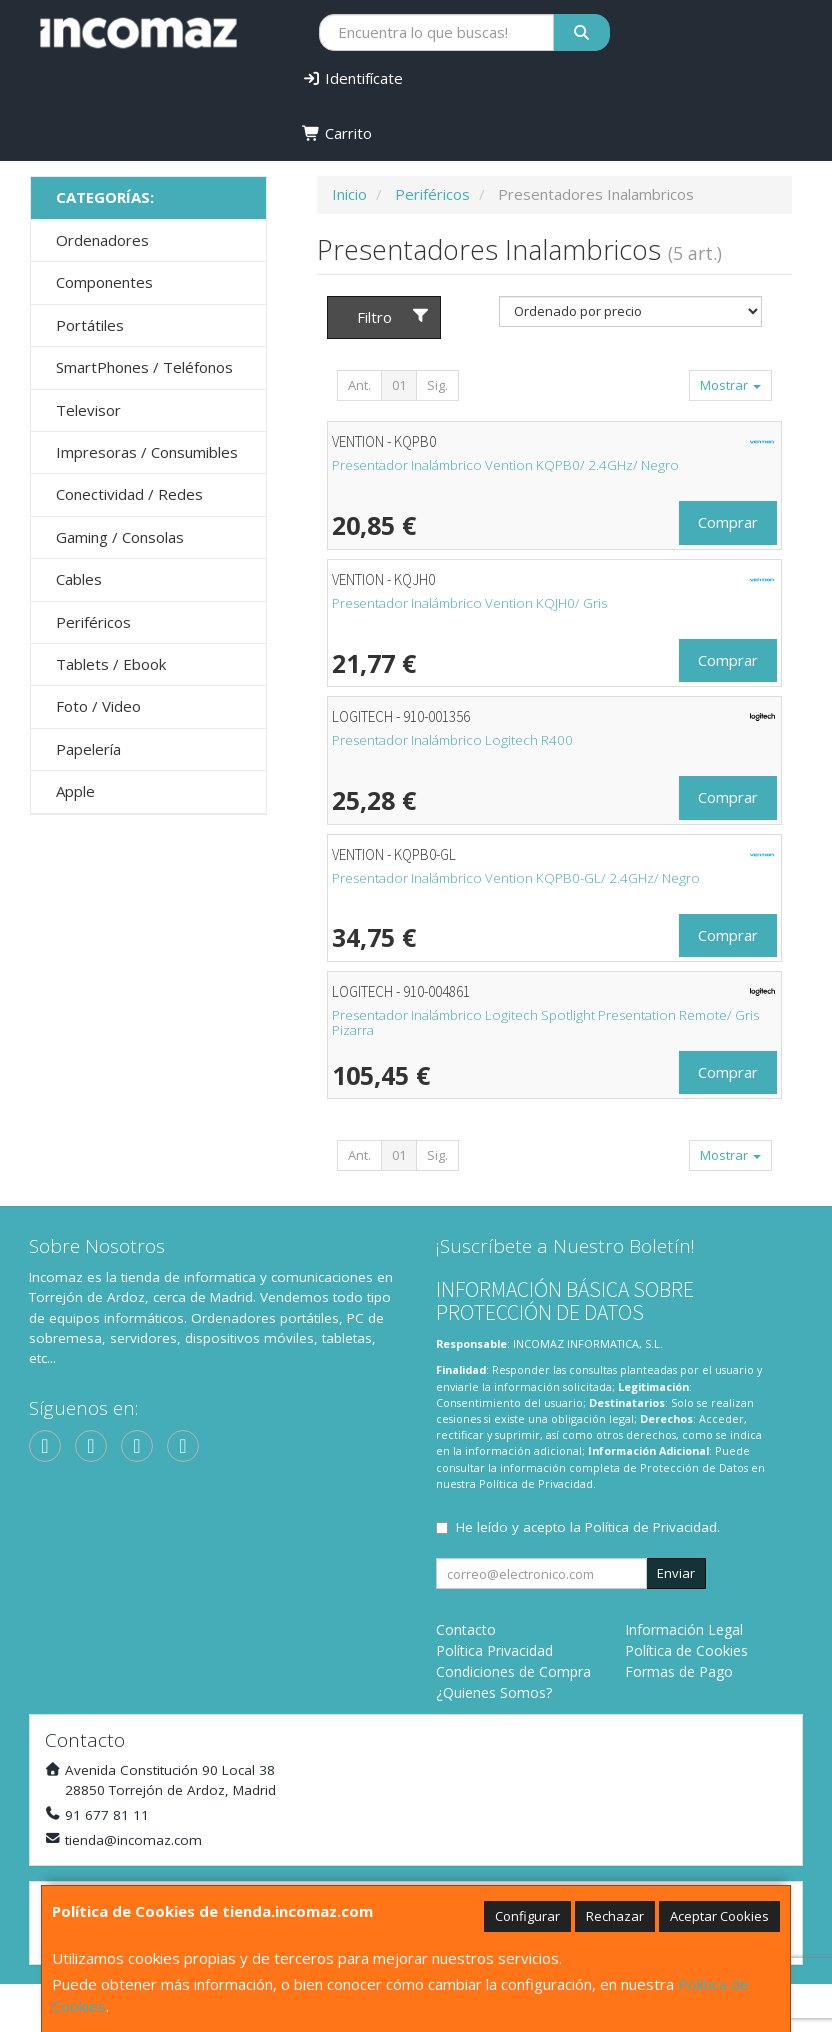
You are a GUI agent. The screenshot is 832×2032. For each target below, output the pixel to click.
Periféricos (93, 622)
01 (399, 385)
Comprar (728, 522)
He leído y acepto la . (588, 1527)
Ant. (359, 385)
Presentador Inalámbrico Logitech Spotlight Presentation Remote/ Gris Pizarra (545, 1022)
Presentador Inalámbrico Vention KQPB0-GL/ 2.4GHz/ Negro (516, 878)
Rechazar (615, 1916)
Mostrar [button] (730, 385)
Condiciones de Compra (513, 1671)
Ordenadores (102, 240)
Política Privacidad (494, 1650)
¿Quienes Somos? (494, 1692)
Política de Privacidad (536, 1483)
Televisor (88, 410)
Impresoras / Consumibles (147, 452)
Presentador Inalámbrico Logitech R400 (452, 740)
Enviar (676, 1573)
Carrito (337, 133)
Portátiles (90, 325)
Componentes (104, 282)
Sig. (437, 385)
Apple (75, 791)
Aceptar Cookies (719, 1916)
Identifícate (352, 78)
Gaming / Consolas (120, 537)
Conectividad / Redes (129, 494)
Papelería (88, 749)
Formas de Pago (679, 1671)
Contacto (466, 1629)
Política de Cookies (686, 1650)
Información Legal (684, 1629)
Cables (79, 579)
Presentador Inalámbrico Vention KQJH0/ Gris (469, 603)
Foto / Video (98, 706)
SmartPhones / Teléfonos (144, 367)
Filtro (393, 317)
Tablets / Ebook (111, 664)
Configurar (527, 1916)
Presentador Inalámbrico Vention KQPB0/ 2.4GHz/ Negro (505, 465)
